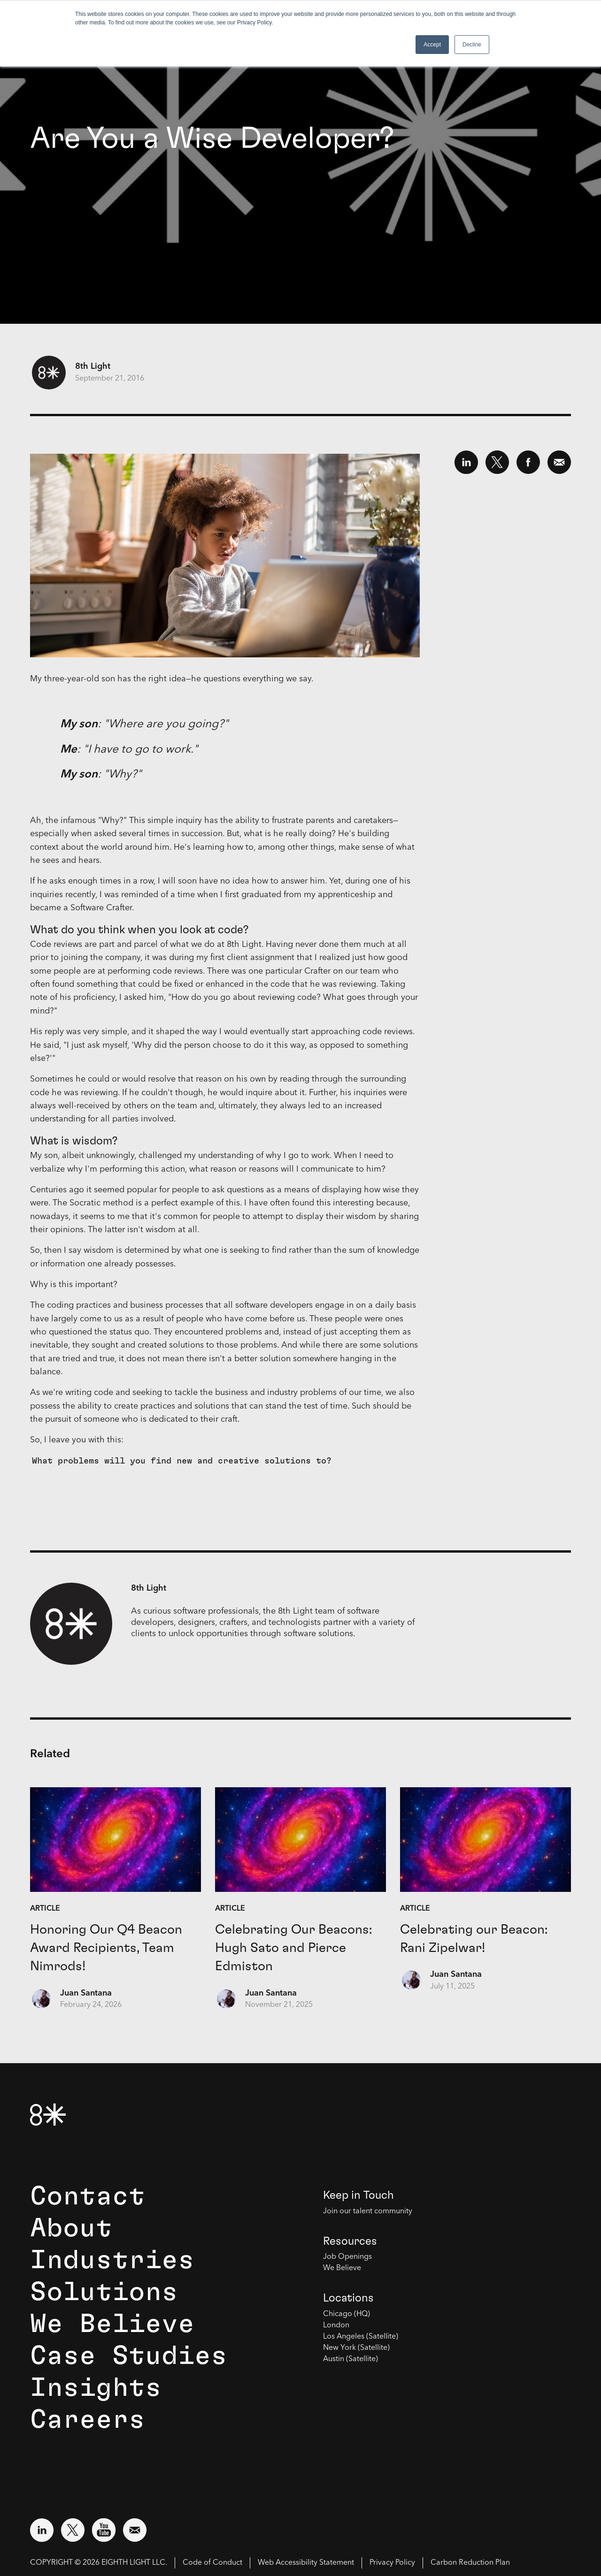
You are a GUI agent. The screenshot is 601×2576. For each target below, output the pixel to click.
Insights (96, 2388)
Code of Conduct (212, 2563)
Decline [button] (471, 44)
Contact (87, 2196)
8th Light (92, 366)
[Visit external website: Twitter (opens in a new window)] (73, 2530)
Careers (87, 2420)
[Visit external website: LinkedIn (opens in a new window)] (42, 2530)
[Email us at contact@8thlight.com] (134, 2530)
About (71, 2228)
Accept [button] (432, 44)
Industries (112, 2260)
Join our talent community (367, 2211)
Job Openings (347, 2257)
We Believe (112, 2324)
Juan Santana (86, 1993)
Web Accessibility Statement (306, 2563)
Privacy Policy (392, 2563)
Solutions (104, 2292)
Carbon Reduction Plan (470, 2563)
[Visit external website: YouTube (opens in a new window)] (104, 2530)
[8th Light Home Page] (48, 2114)
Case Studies (128, 2356)
